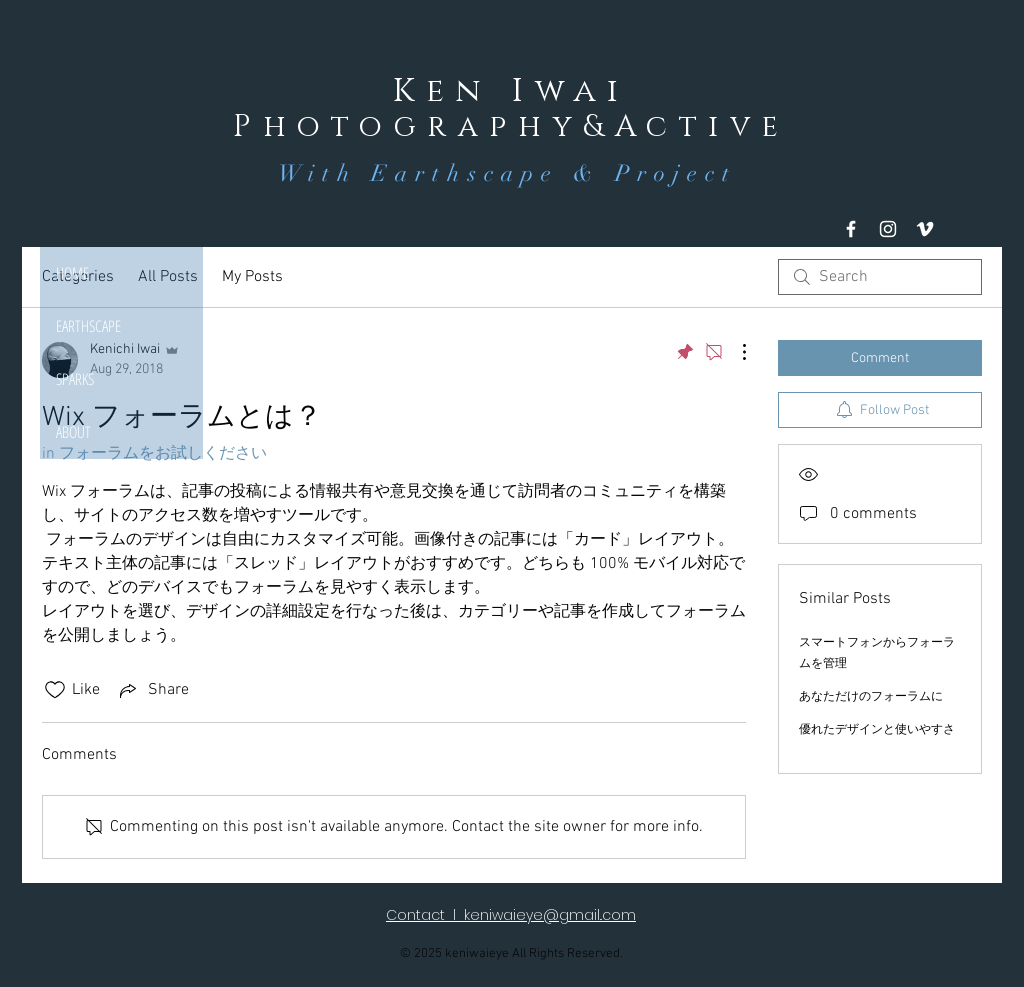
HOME (72, 273)
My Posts (252, 277)
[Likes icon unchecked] (55, 690)
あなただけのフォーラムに (871, 697)
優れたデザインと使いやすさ (877, 730)
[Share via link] (152, 690)
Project (676, 173)
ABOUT (73, 432)
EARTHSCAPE (88, 326)
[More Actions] (734, 352)
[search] (880, 277)
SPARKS (75, 379)
